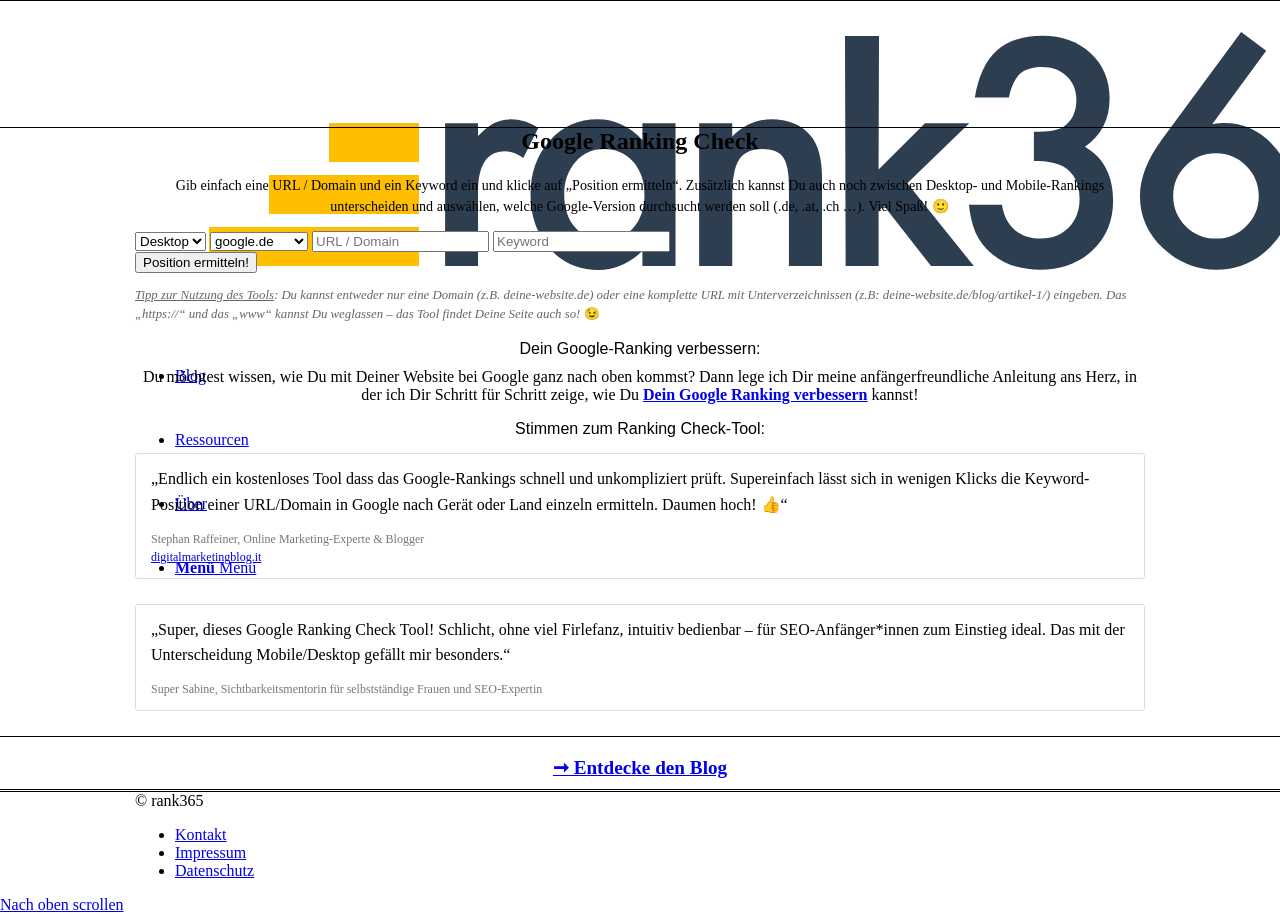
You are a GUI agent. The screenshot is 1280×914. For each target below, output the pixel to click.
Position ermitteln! (196, 262)
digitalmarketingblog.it (206, 557)
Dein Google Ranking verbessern (755, 394)
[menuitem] (660, 835)
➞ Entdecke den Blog (640, 767)
